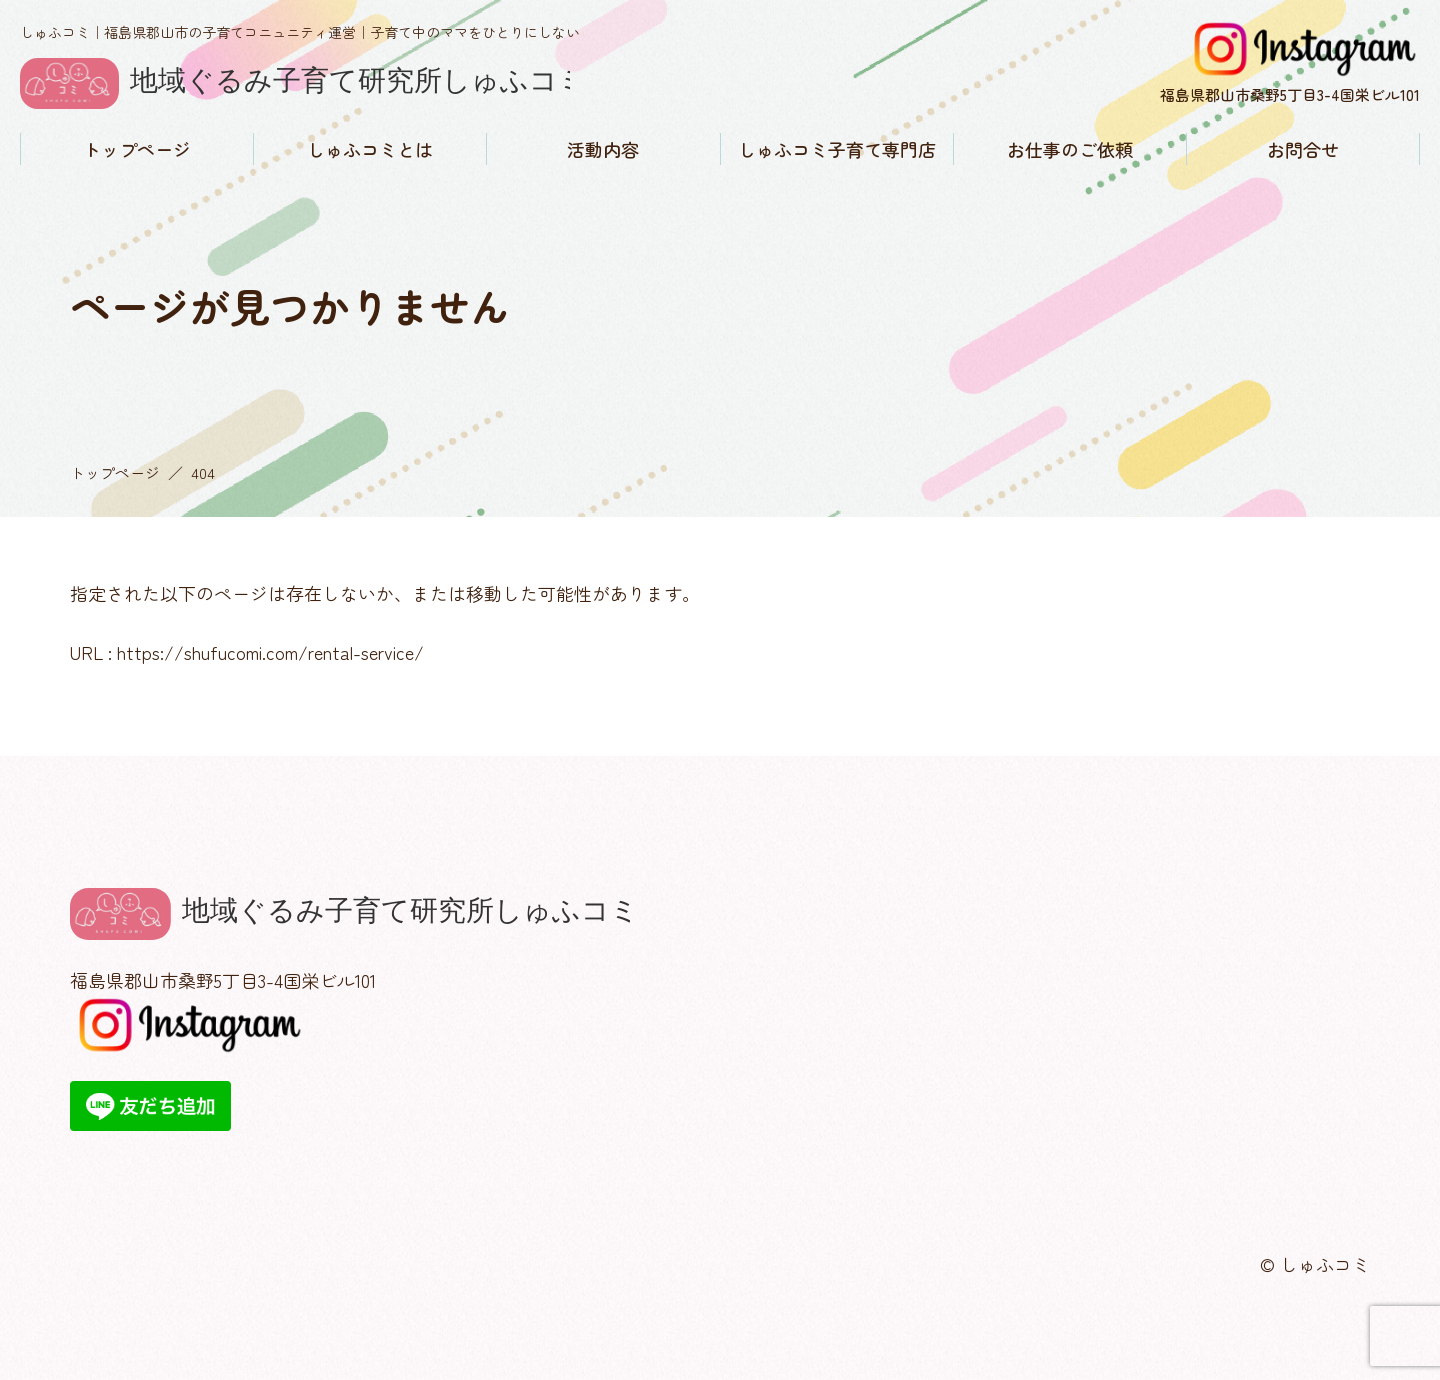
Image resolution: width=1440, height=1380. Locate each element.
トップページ (137, 149)
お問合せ (1303, 149)
